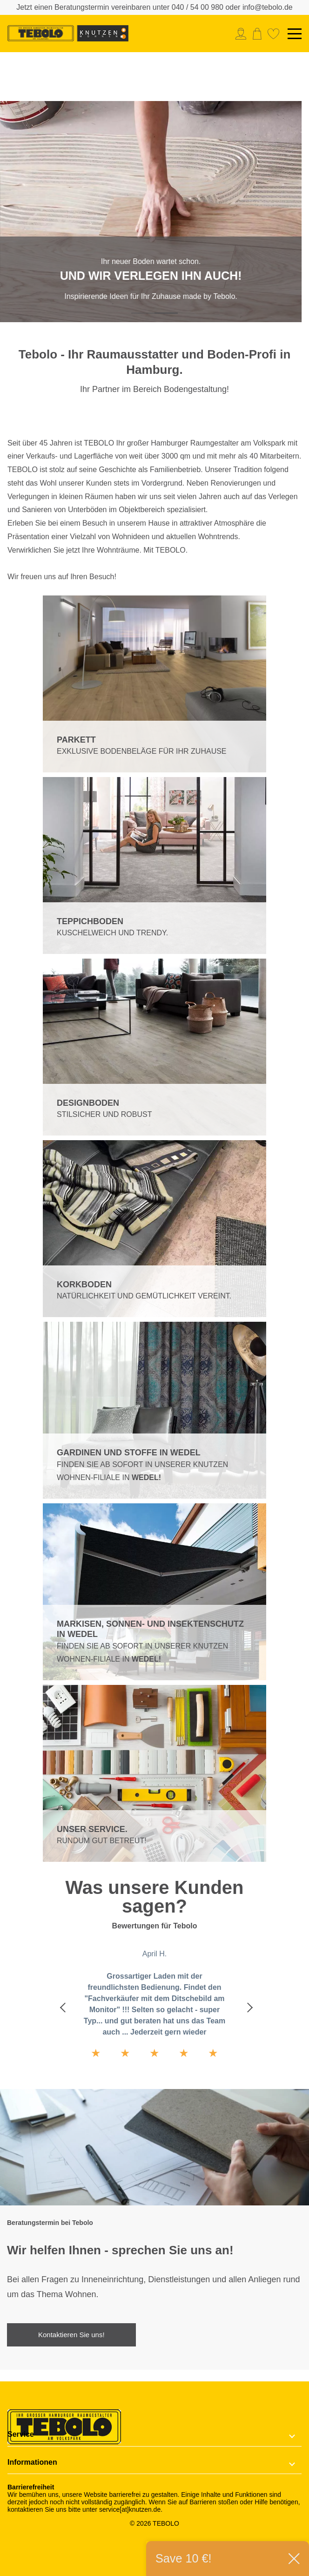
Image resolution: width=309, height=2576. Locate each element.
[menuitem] (243, 34)
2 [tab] (166, 313)
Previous (63, 2007)
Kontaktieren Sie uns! (71, 2335)
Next (246, 2007)
